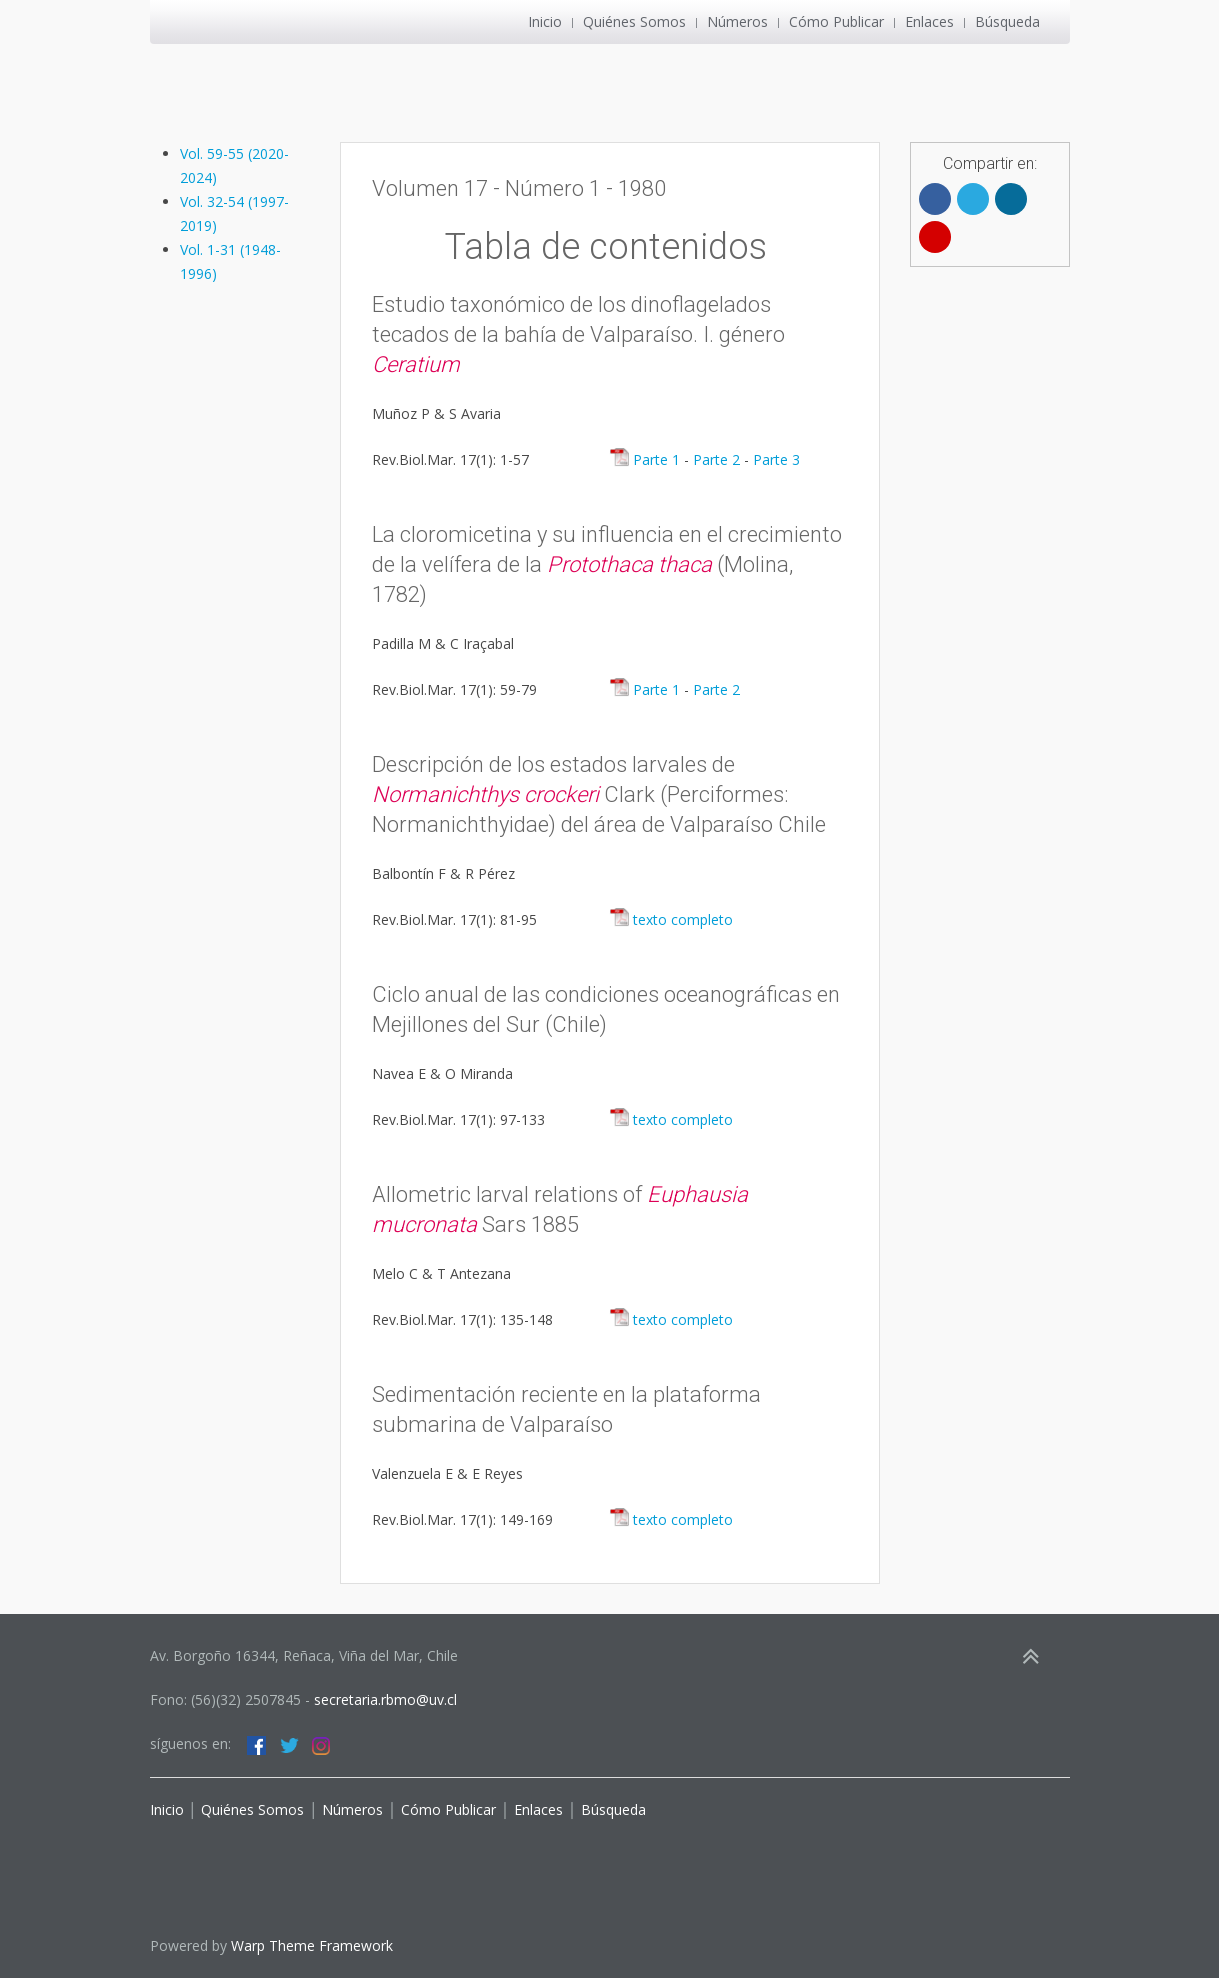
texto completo (671, 919)
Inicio (545, 21)
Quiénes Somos (634, 21)
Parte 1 (644, 459)
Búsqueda (1007, 21)
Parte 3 (776, 459)
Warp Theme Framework (312, 1945)
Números (737, 21)
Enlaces (929, 21)
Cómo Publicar (836, 21)
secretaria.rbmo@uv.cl (385, 1699)
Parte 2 (716, 459)
